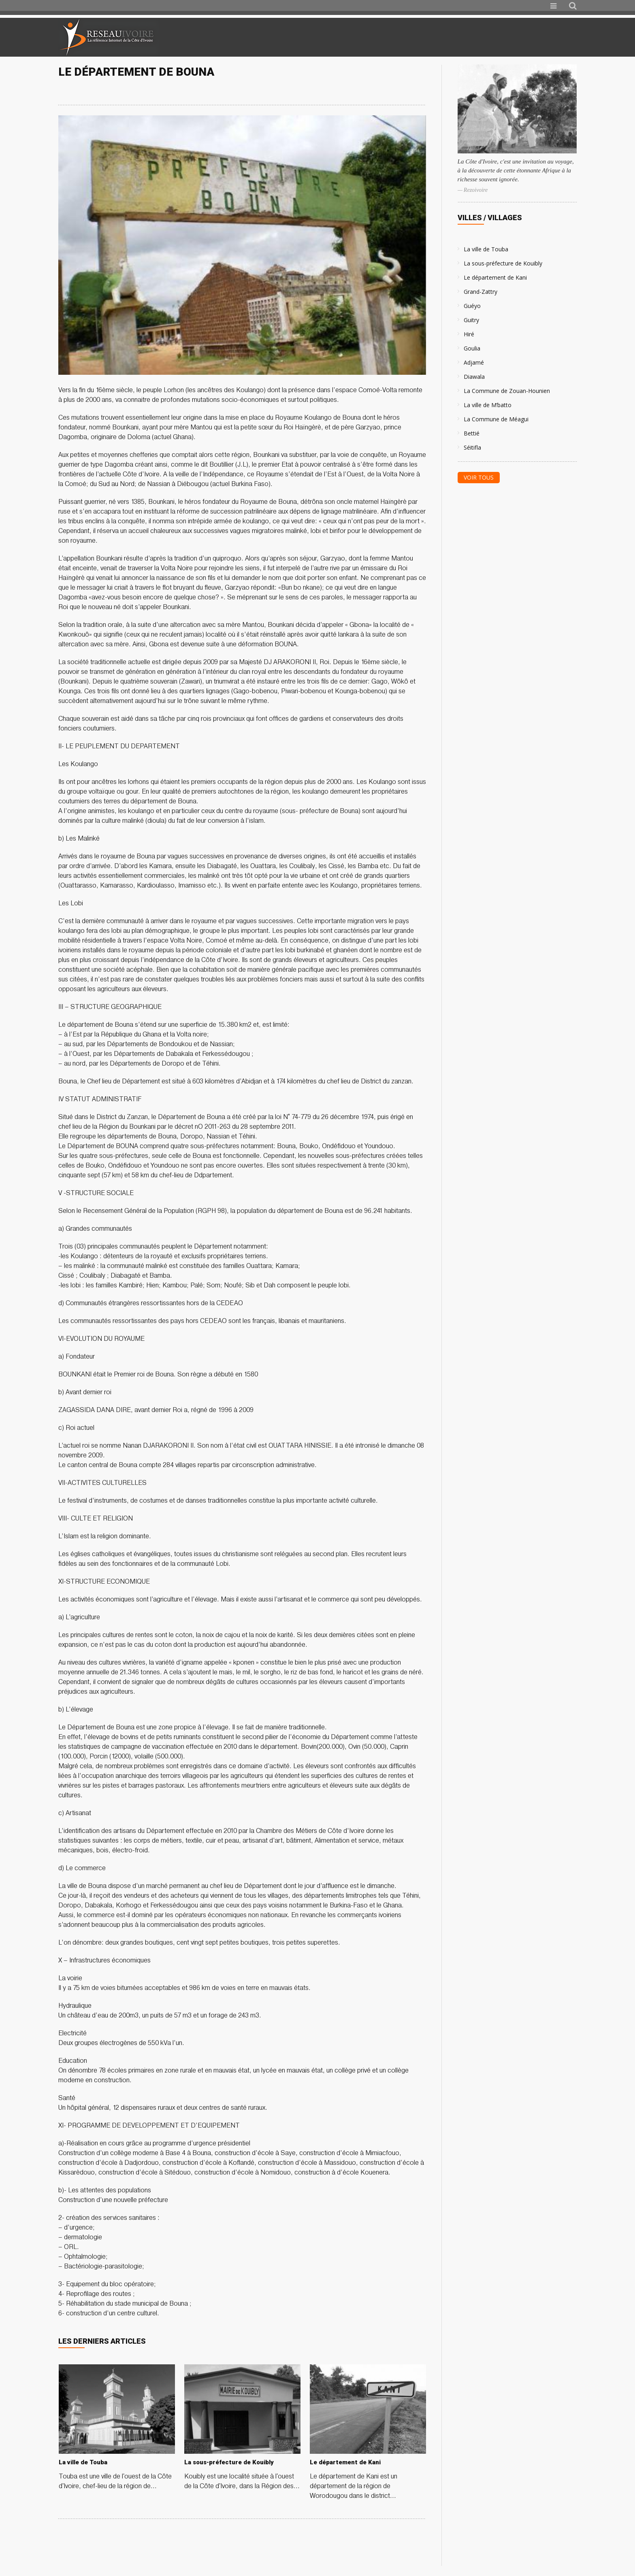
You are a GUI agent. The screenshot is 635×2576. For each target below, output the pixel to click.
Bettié (471, 433)
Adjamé (474, 362)
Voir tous (479, 477)
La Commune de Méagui (496, 419)
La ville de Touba (486, 249)
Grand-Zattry (480, 291)
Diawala (474, 376)
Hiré (469, 334)
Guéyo (472, 306)
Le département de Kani (495, 277)
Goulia (472, 348)
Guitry (471, 320)
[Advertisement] (481, 37)
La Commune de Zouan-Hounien (507, 391)
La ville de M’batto (487, 405)
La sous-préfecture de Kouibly (503, 263)
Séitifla (472, 447)
